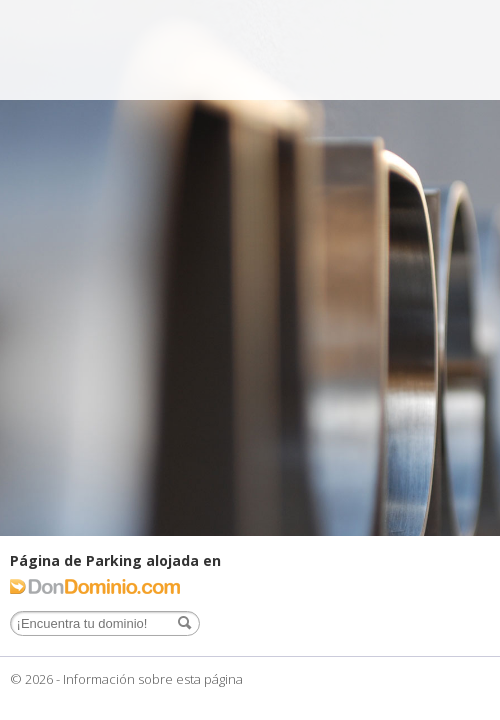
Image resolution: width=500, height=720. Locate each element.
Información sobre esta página (153, 679)
